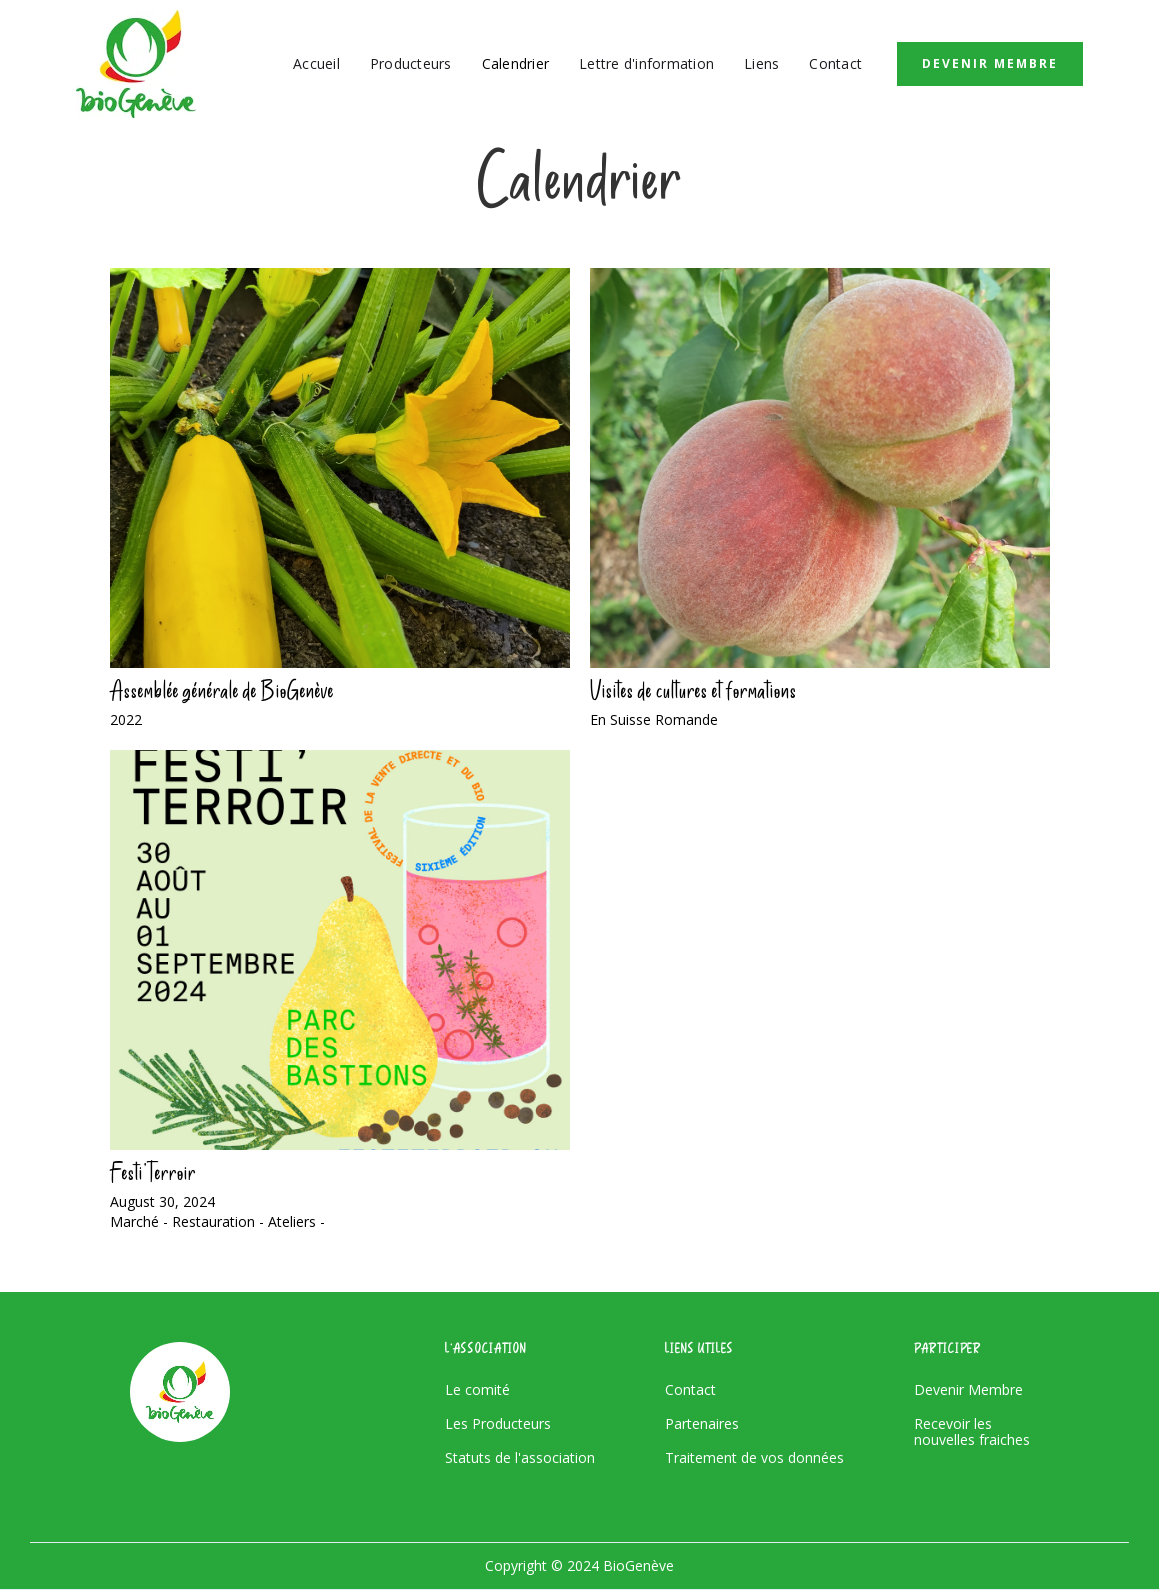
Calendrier (516, 63)
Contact (835, 63)
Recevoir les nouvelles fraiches (972, 1432)
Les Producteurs (498, 1424)
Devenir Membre (990, 63)
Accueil (316, 63)
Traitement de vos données (754, 1458)
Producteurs (411, 63)
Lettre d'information (646, 63)
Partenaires (702, 1424)
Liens (761, 63)
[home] (136, 64)
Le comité (477, 1390)
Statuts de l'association (520, 1458)
